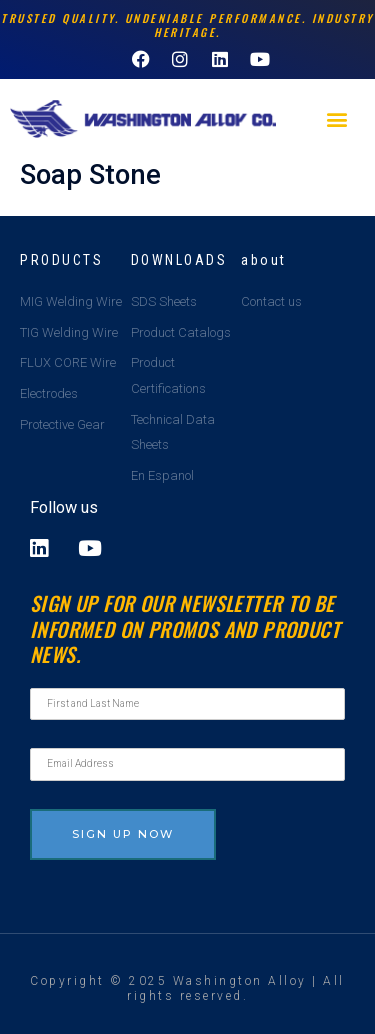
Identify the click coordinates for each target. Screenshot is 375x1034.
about (264, 260)
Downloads (179, 260)
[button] (336, 119)
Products (61, 260)
